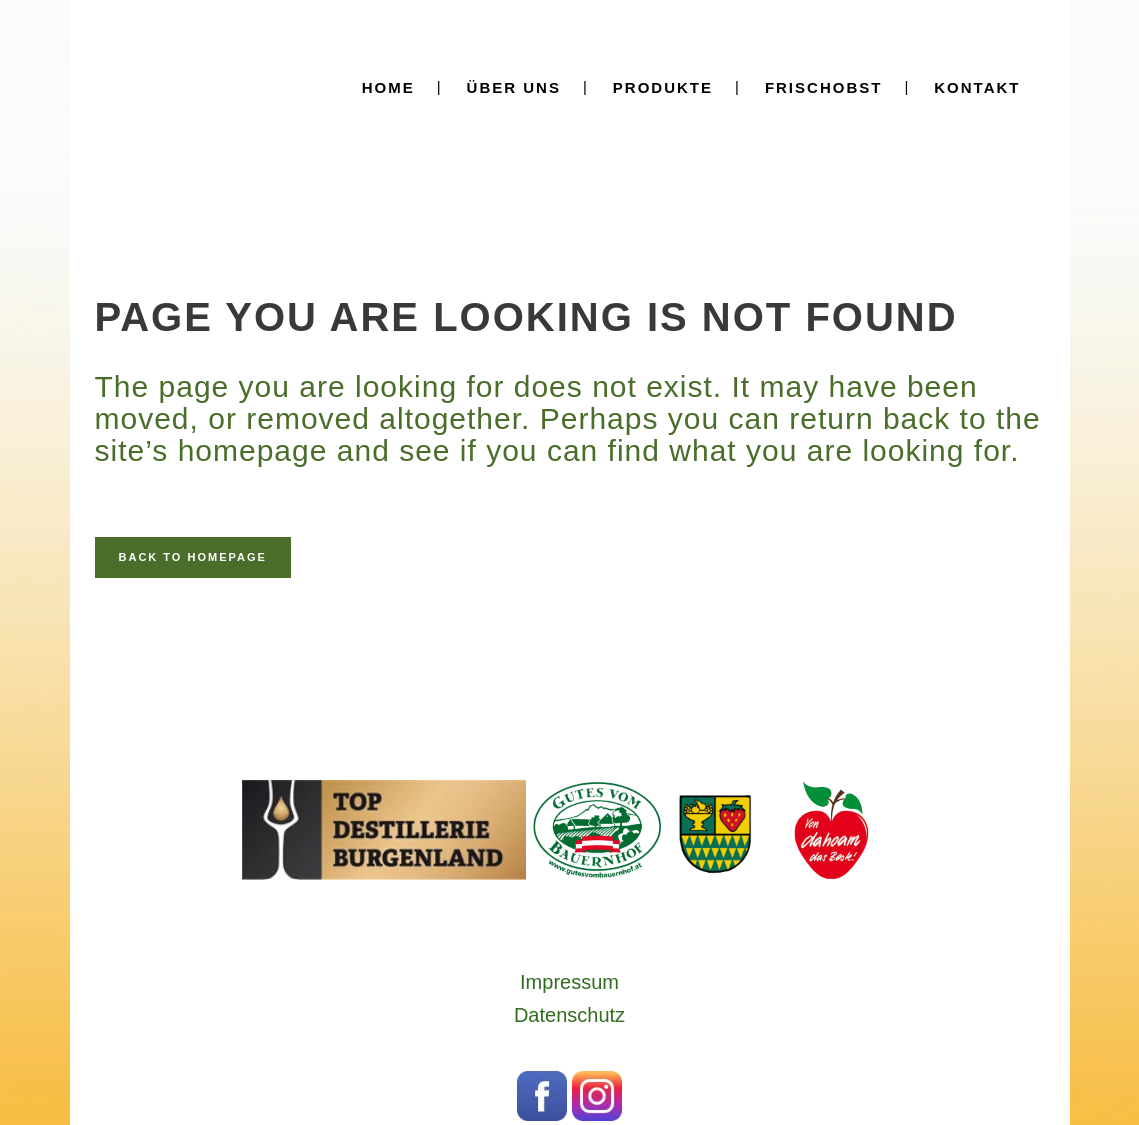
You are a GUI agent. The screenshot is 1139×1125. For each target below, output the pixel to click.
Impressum (569, 982)
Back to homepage (193, 557)
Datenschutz (569, 1015)
